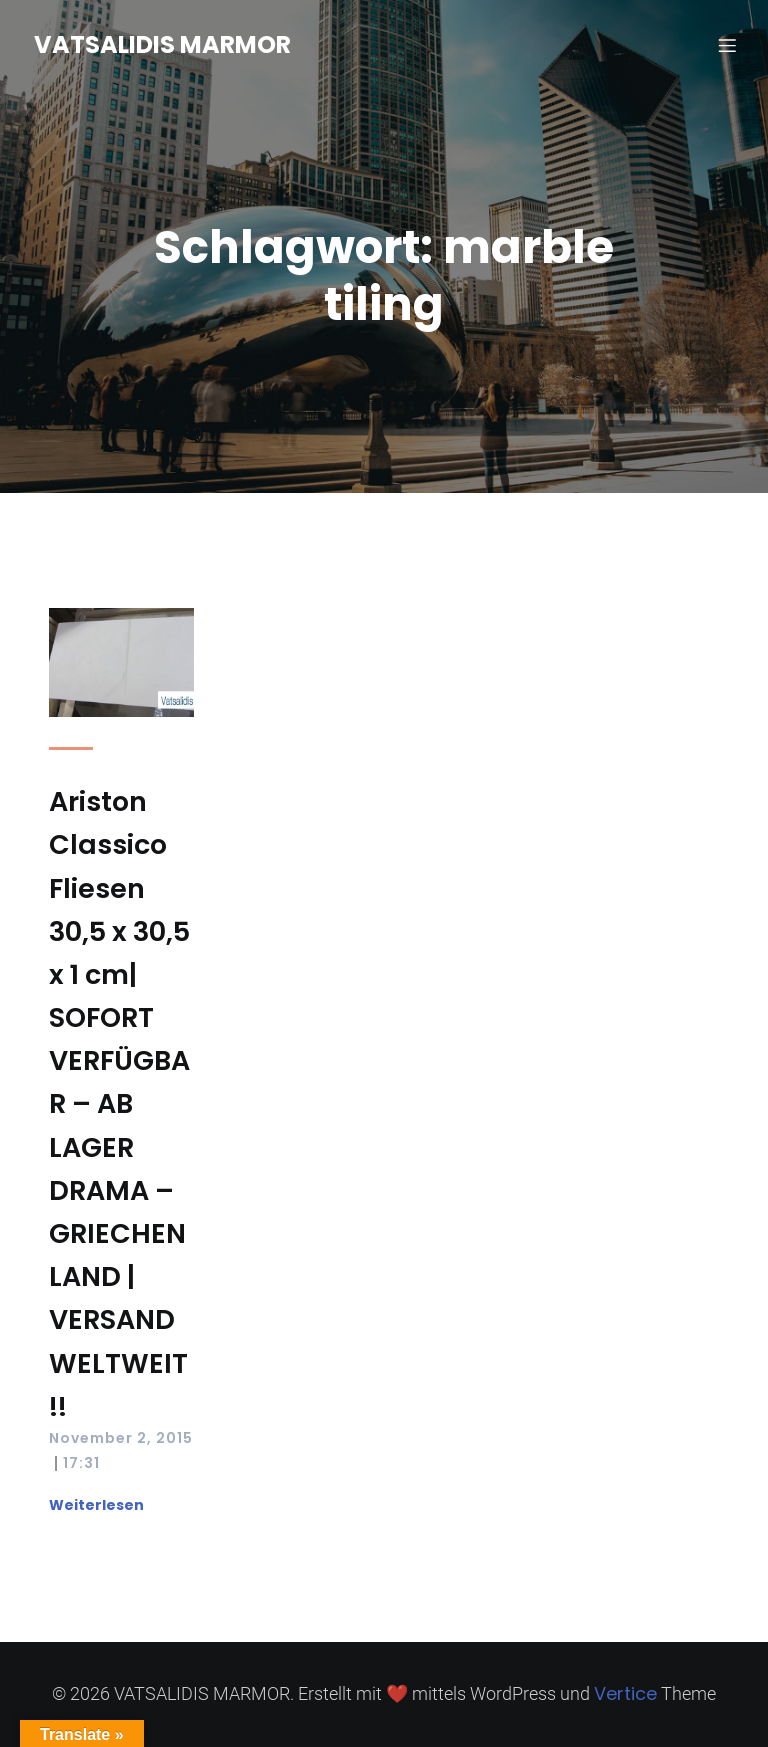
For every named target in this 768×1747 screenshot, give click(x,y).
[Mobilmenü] (727, 45)
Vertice (625, 1693)
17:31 (81, 1463)
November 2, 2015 (121, 1438)
